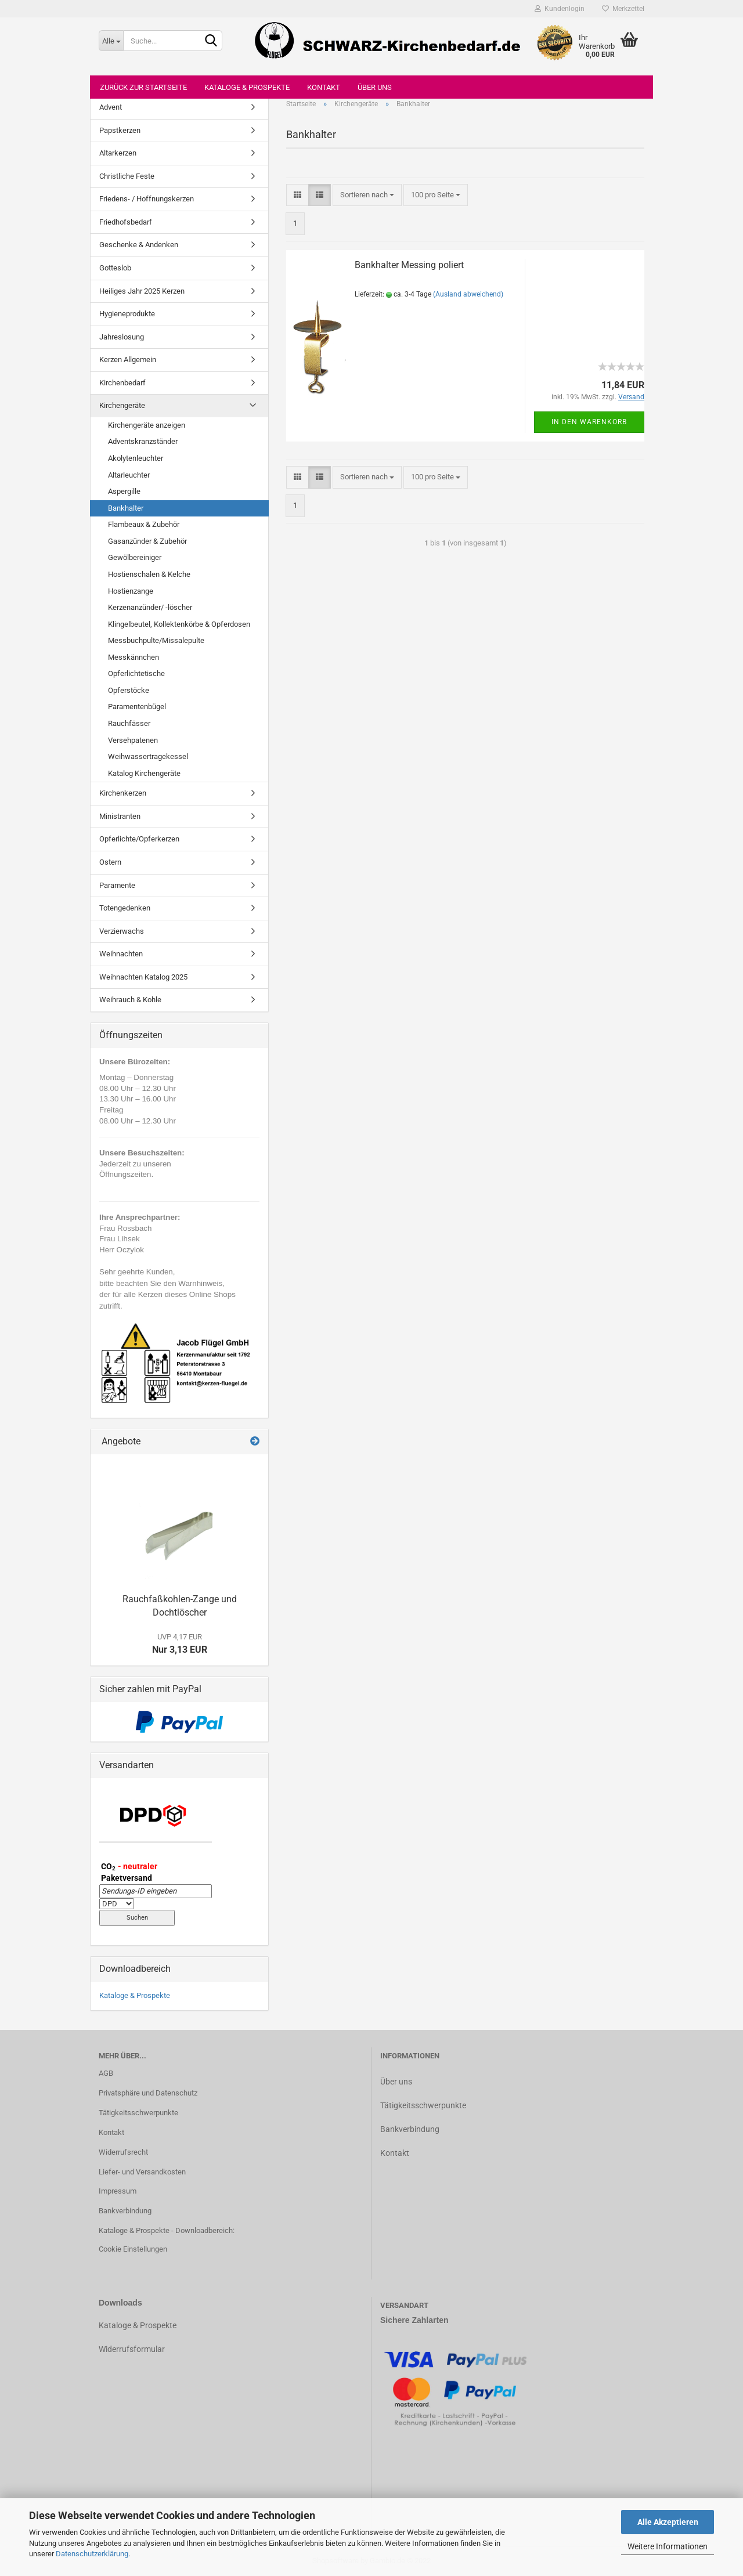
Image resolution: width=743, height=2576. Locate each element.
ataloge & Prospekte (140, 2325)
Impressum (117, 2191)
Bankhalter (125, 508)
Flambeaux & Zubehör (143, 524)
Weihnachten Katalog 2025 (143, 977)
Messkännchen (133, 657)
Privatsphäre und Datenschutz (148, 2093)
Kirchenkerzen (122, 793)
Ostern (110, 862)
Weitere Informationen (667, 2546)
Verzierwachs (121, 931)
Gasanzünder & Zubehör (147, 541)
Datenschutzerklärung (92, 2553)
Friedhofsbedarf (125, 222)
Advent (110, 107)
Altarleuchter (129, 475)
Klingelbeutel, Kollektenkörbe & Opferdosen (179, 624)
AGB (106, 2073)
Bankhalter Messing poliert (409, 264)
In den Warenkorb (589, 422)
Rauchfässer (129, 723)
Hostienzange (130, 591)
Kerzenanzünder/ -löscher (150, 607)
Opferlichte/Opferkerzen (139, 838)
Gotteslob (115, 267)
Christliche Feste (126, 176)
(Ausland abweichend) (468, 294)
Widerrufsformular (132, 2349)
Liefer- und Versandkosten (142, 2171)
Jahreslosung (121, 337)
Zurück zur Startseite (143, 87)
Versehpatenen (133, 740)
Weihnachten (121, 953)
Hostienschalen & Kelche (149, 574)
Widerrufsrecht (123, 2152)
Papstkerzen (119, 130)
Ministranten (119, 816)
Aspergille (124, 491)
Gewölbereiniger (134, 557)
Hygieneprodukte (127, 313)
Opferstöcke (128, 690)
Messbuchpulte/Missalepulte (156, 640)
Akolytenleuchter (135, 458)
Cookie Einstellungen (133, 2249)
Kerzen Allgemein (127, 359)
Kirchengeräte (122, 405)
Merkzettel (623, 9)
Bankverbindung (125, 2210)
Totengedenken (124, 908)
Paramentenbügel (137, 706)
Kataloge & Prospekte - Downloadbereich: (167, 2230)
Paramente (117, 885)
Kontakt (323, 87)
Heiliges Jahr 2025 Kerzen (142, 291)
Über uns (375, 87)
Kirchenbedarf (122, 382)
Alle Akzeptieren (667, 2522)
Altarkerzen (117, 153)
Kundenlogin (560, 9)
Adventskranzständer (143, 441)
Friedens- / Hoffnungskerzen (146, 198)
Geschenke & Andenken (138, 244)
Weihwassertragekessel (148, 756)
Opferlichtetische (136, 673)
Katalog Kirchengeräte (144, 773)
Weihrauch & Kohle (130, 999)
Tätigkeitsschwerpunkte (138, 2112)
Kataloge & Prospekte (247, 87)
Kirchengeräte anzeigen (146, 425)
